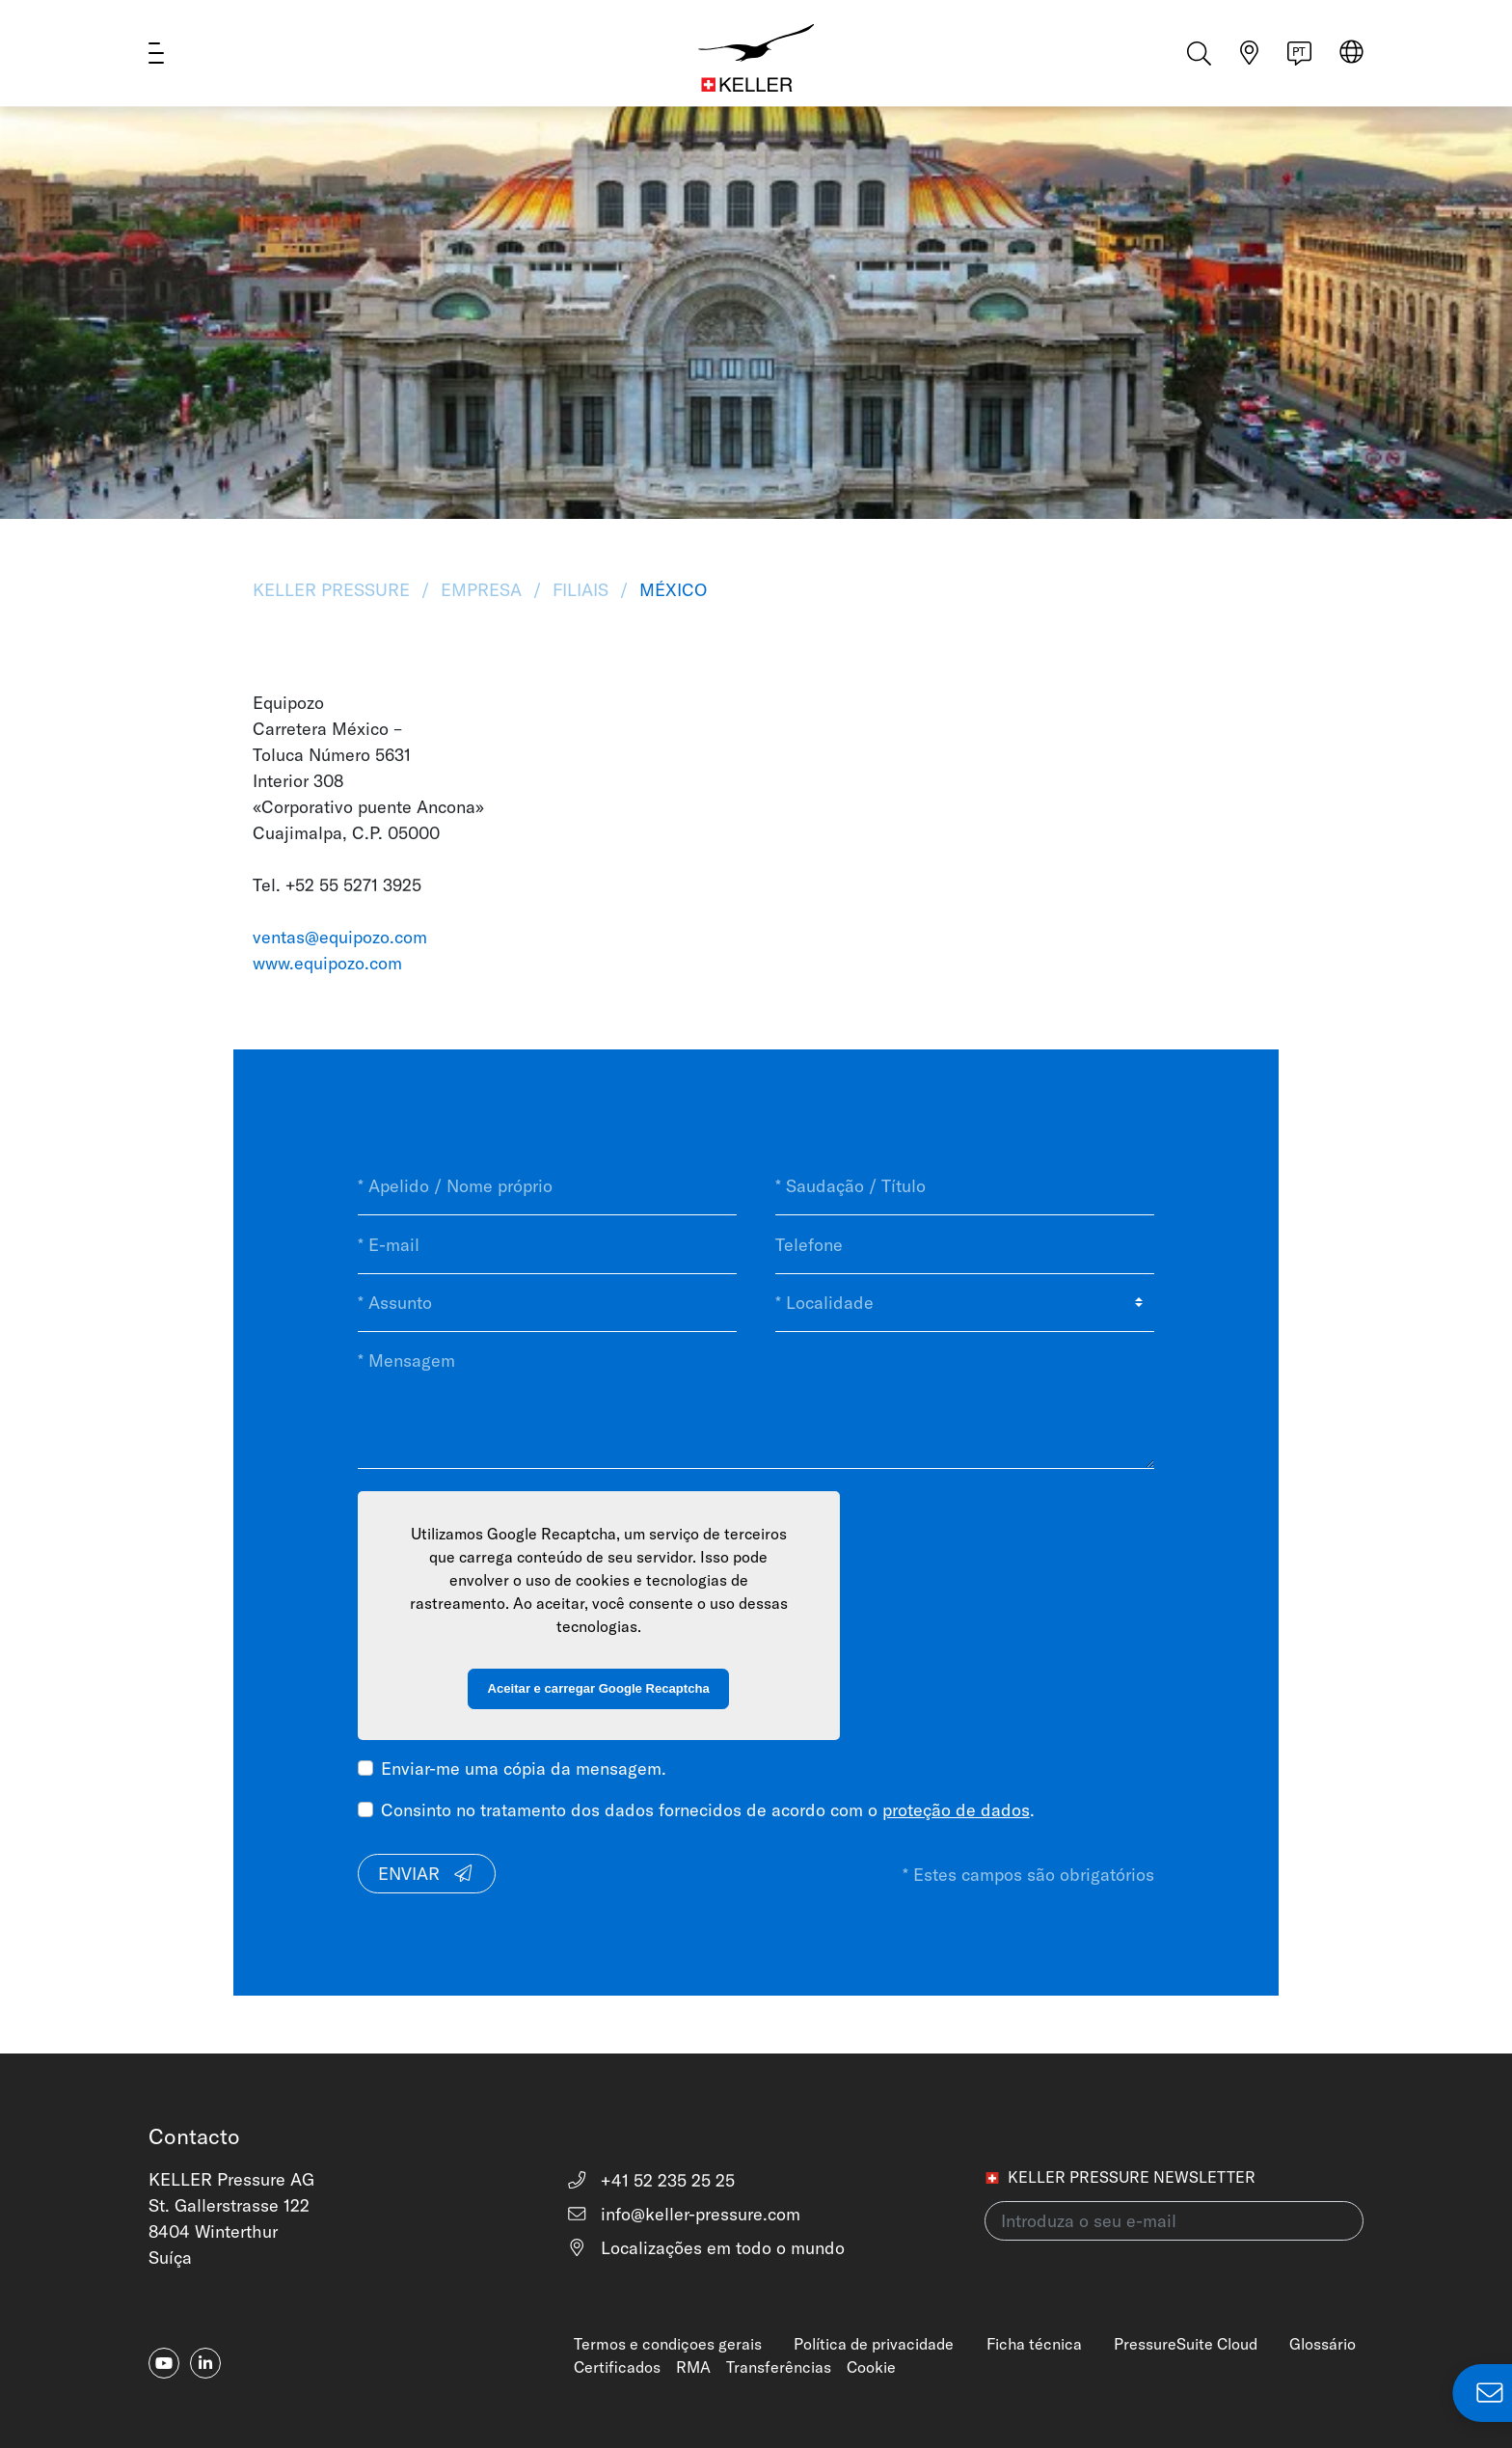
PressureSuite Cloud (1185, 2343)
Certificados (617, 2367)
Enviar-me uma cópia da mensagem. (523, 1768)
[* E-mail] (547, 1244)
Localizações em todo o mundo (705, 2248)
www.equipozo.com (327, 963)
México (670, 590)
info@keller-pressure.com (683, 2214)
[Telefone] (964, 1244)
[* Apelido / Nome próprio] (547, 1186)
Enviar (426, 1874)
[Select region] (1351, 59)
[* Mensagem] (756, 1400)
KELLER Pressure (334, 590)
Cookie (871, 2367)
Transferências (778, 2367)
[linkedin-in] (205, 2363)
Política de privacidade (874, 2343)
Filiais (580, 590)
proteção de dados (956, 1810)
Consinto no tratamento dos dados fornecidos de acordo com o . (708, 1810)
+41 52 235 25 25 (650, 2180)
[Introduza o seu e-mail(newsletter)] (1174, 2221)
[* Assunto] (547, 1303)
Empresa (481, 590)
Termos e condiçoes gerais (668, 2343)
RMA (693, 2367)
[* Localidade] (964, 1303)
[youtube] (163, 2363)
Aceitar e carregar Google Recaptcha (599, 1688)
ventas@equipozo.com (340, 937)
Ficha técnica (1034, 2343)
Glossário (1322, 2343)
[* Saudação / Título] (964, 1186)
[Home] (756, 57)
